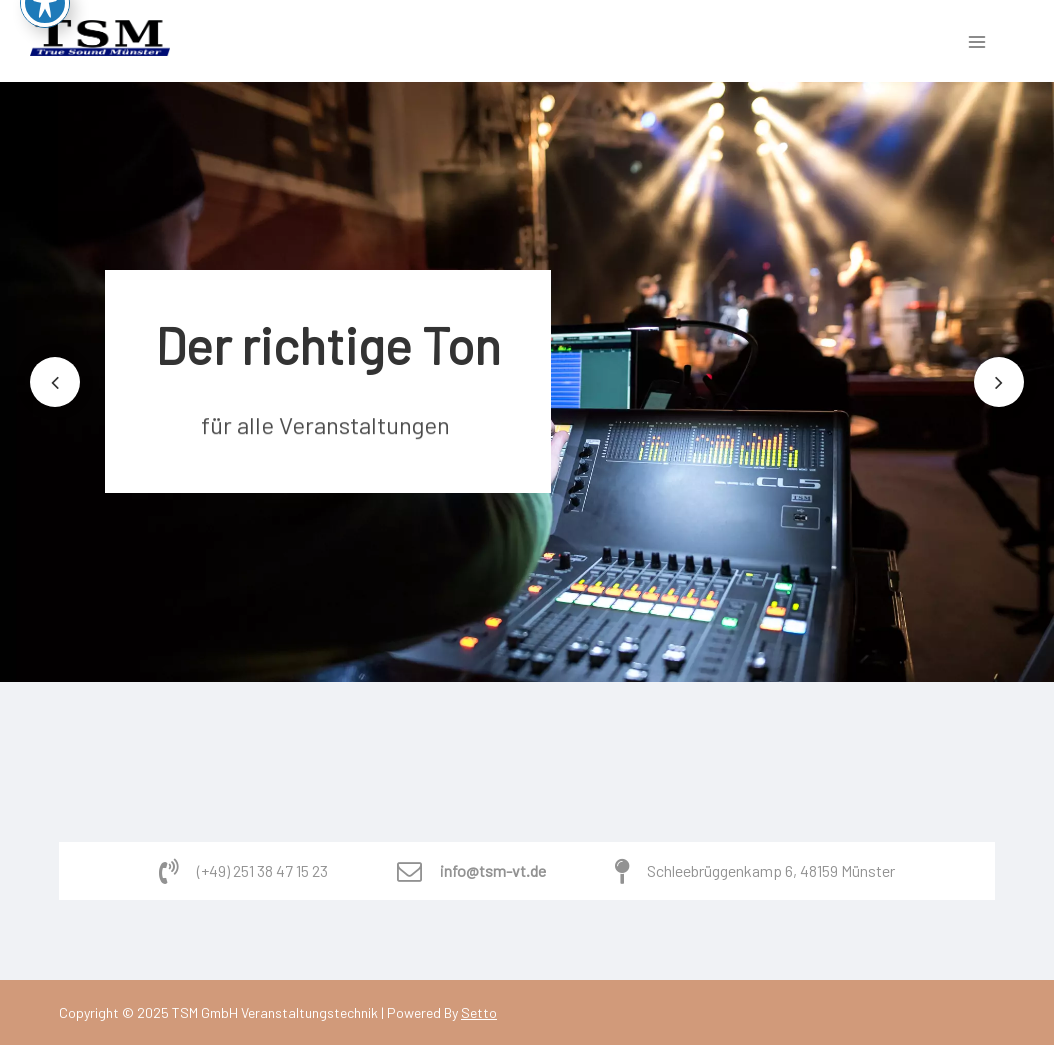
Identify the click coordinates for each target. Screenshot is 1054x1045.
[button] (55, 382)
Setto (479, 1012)
